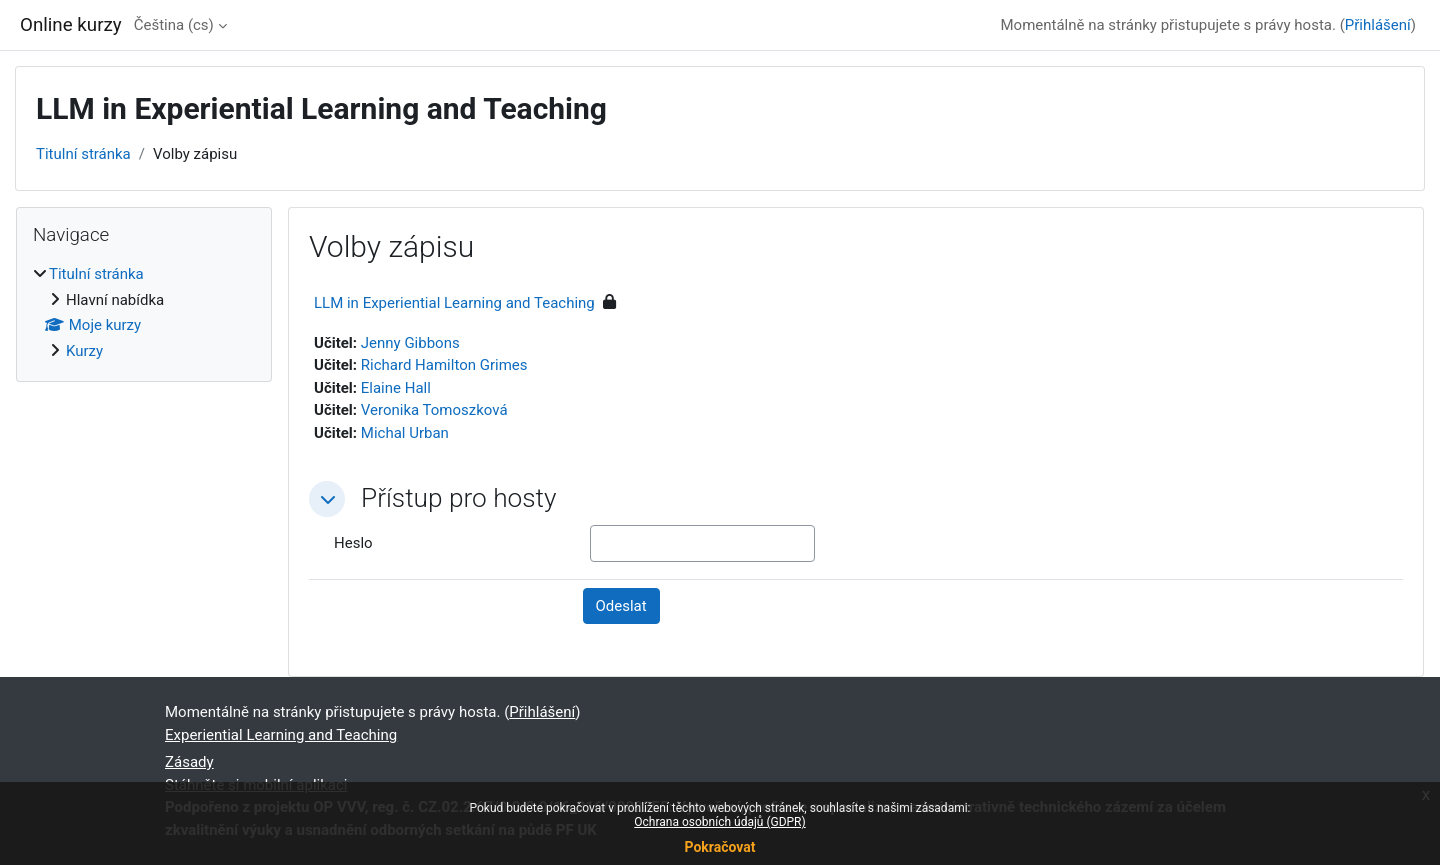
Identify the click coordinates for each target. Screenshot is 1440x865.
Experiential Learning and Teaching (281, 735)
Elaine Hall (396, 388)
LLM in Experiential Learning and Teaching (454, 303)
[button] (327, 499)
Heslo (353, 543)
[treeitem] (144, 312)
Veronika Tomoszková (434, 410)
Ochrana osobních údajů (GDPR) (719, 822)
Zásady (189, 762)
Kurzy (84, 351)
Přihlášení (1378, 25)
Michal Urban (405, 433)
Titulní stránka (83, 154)
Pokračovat (719, 847)
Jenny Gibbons (410, 343)
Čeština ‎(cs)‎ (174, 25)
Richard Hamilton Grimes (444, 365)
